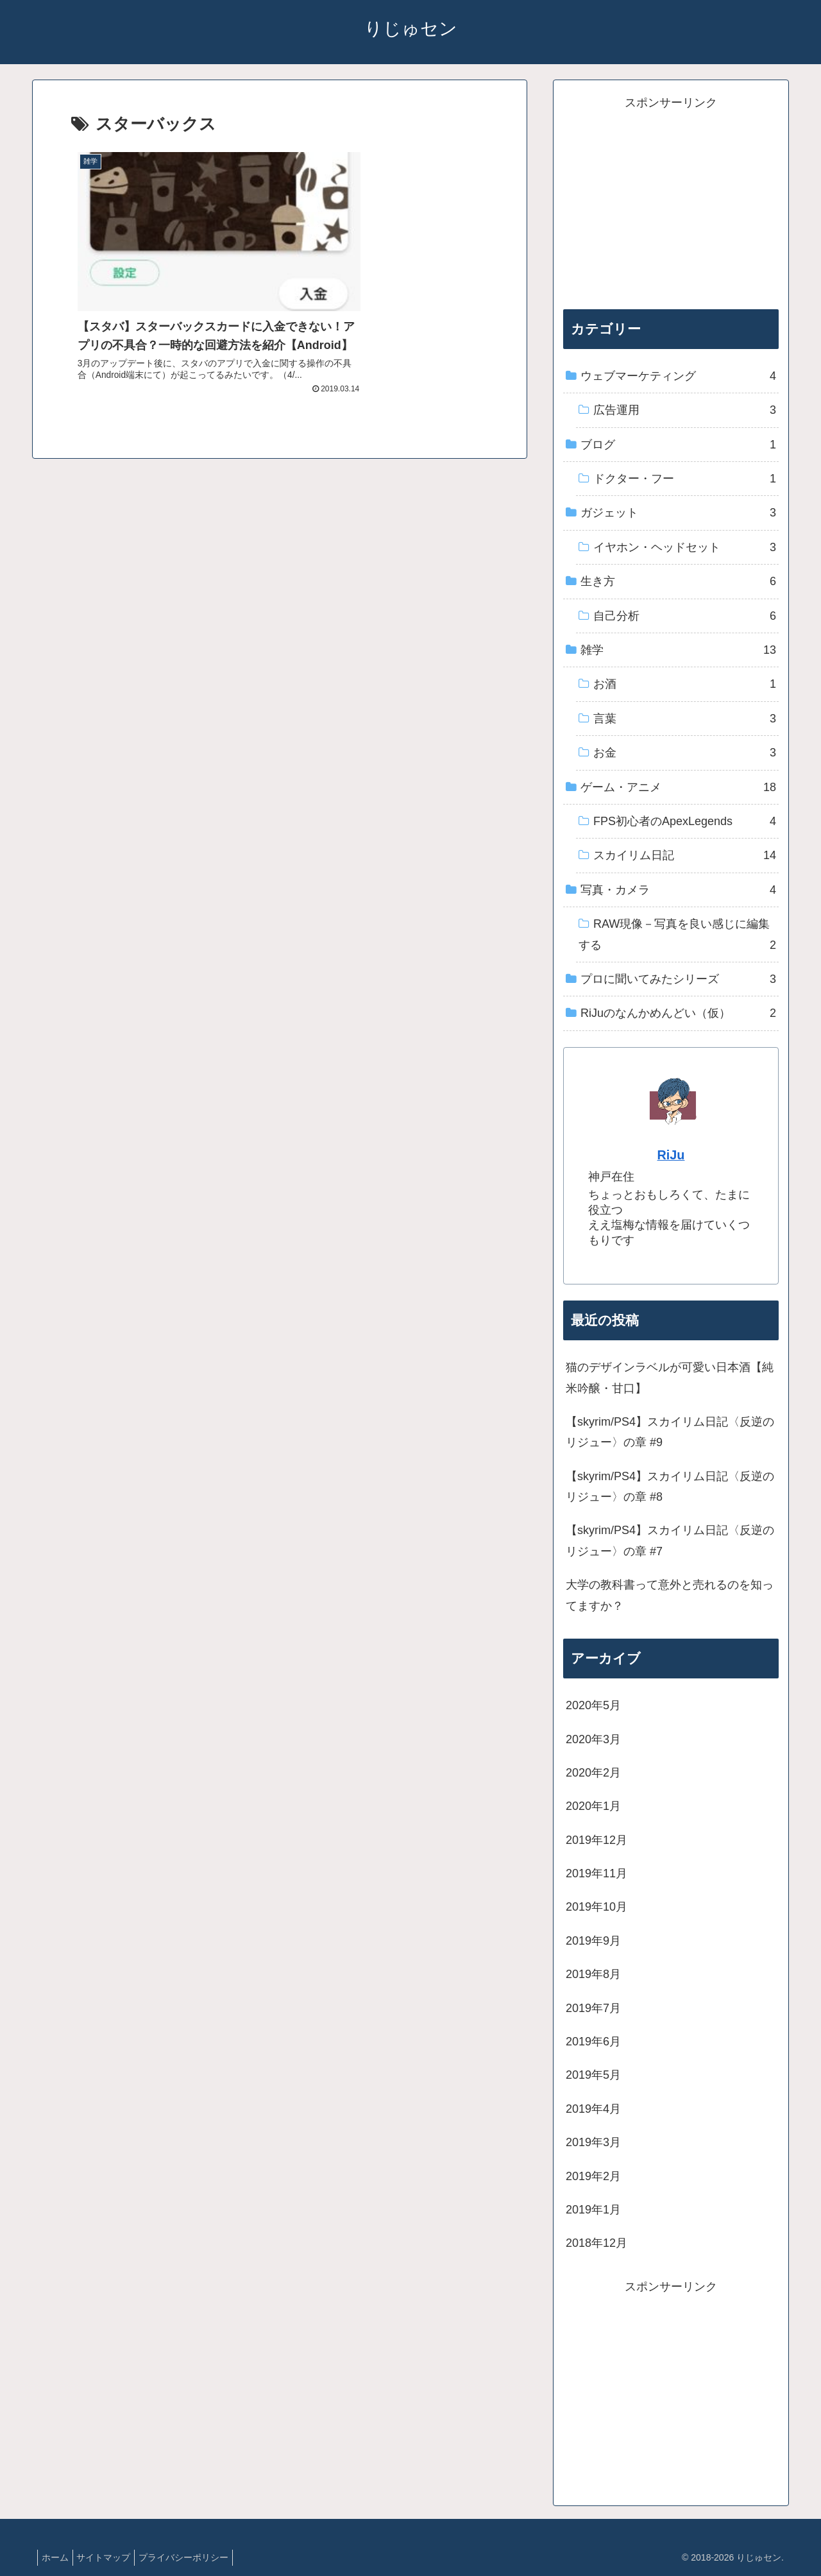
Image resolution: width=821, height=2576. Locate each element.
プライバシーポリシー (197, 2557)
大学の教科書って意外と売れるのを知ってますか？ (670, 1595)
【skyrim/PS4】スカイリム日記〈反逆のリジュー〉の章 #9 (670, 1432)
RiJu (671, 1155)
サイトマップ (112, 2557)
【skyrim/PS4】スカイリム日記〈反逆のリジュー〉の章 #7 (670, 1540)
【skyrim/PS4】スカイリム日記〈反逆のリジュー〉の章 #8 (670, 1486)
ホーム (57, 2557)
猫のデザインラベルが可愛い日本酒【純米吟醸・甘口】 (670, 1377)
